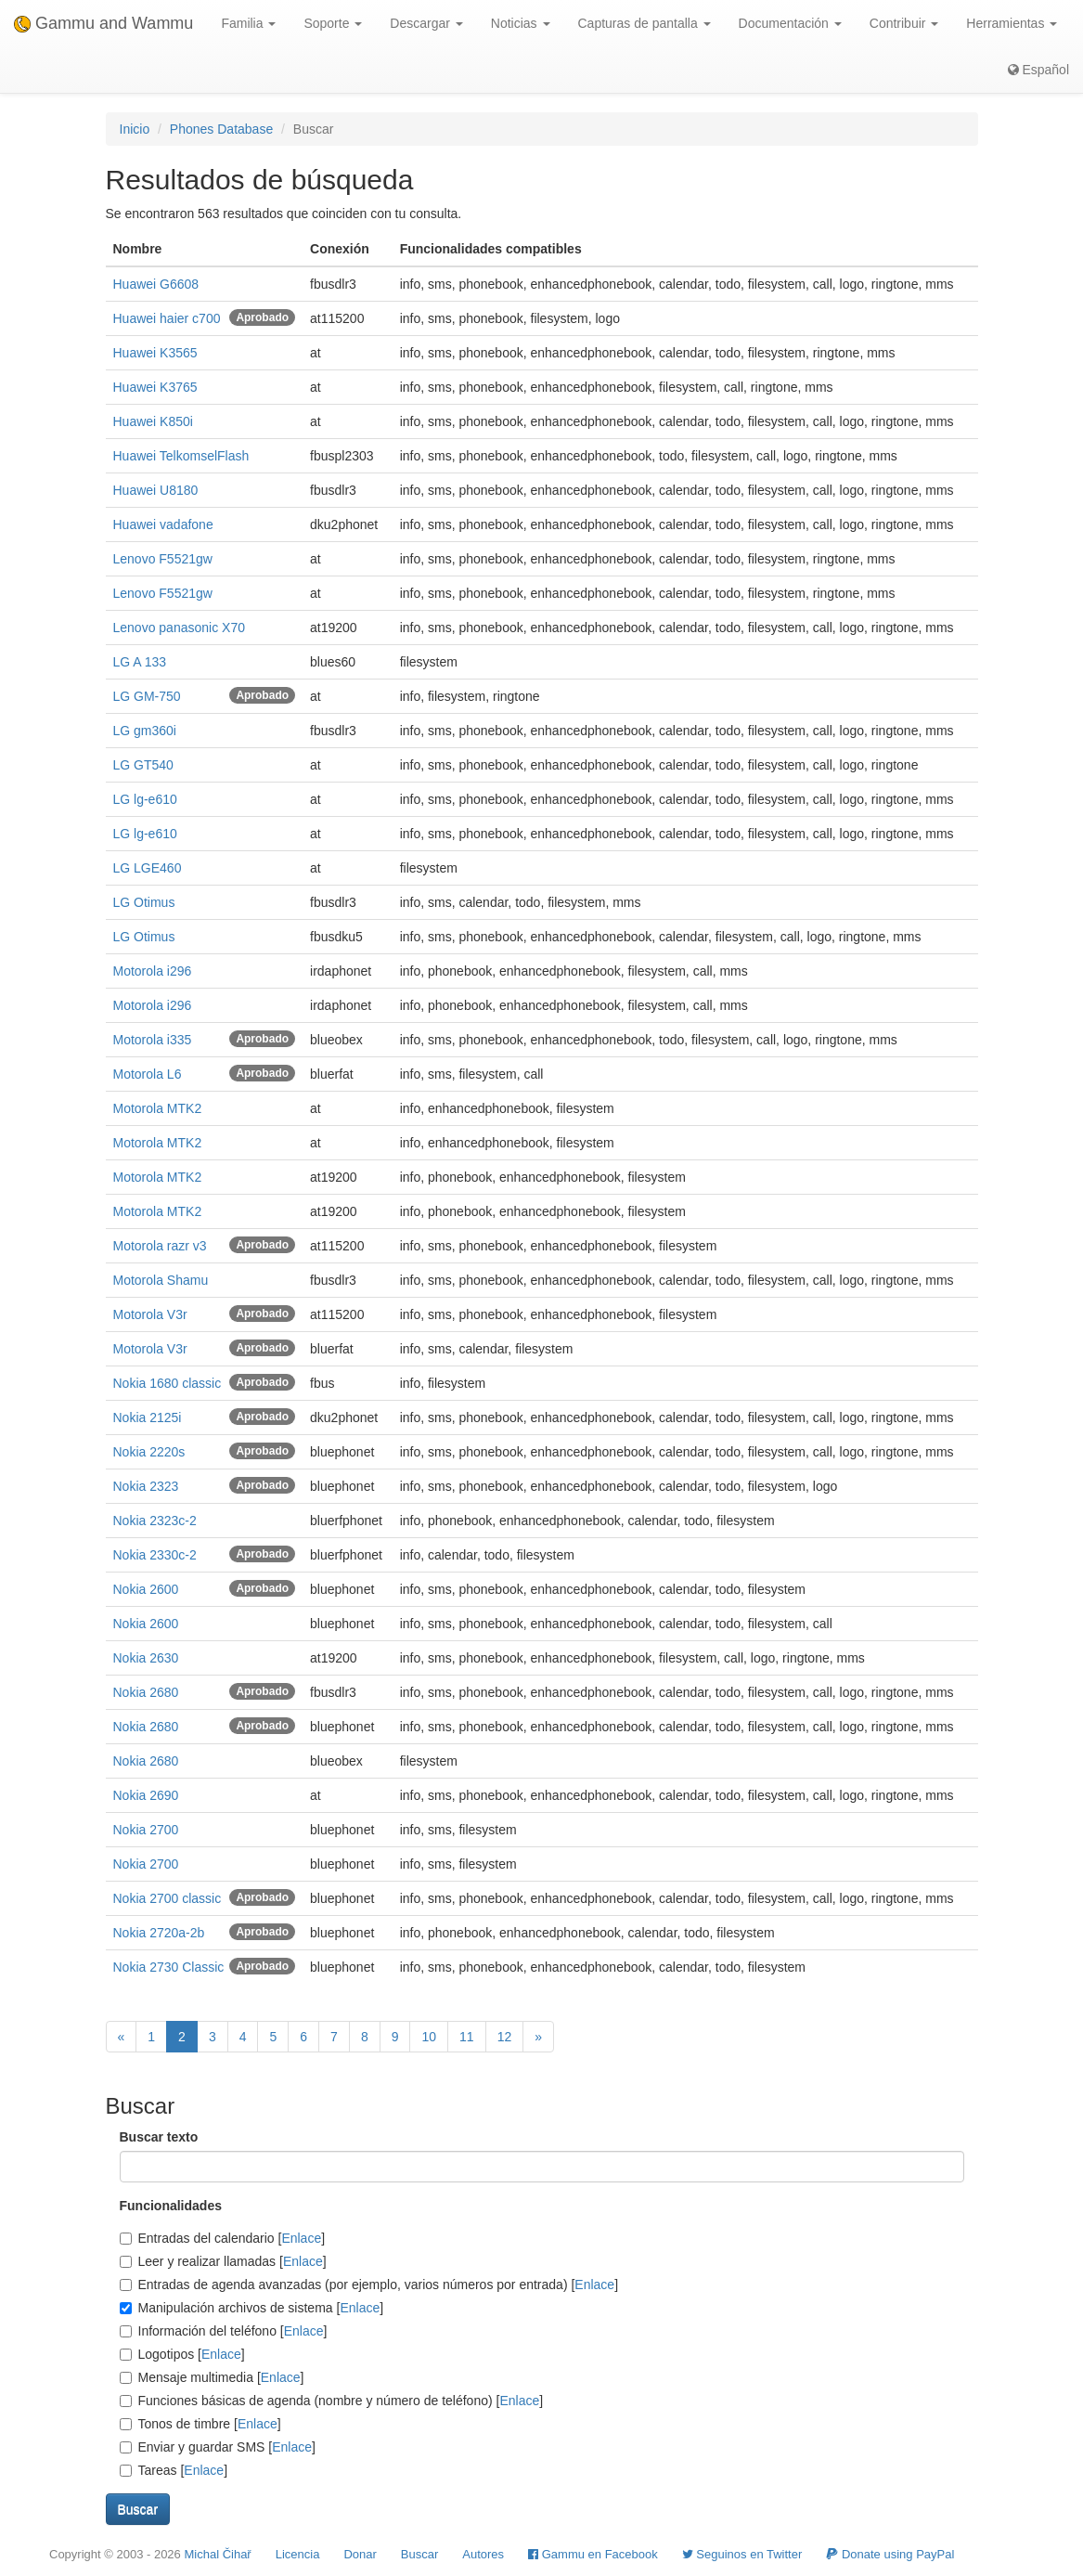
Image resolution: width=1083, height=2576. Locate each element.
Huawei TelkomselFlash (181, 455)
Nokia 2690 (146, 1795)
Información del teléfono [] (224, 2331)
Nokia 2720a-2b (159, 1932)
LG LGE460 (147, 868)
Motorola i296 (152, 971)
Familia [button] (248, 23)
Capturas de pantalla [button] (644, 23)
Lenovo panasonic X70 (179, 627)
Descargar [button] (426, 23)
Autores (483, 2554)
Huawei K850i (153, 421)
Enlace (301, 2238)
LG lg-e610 (145, 799)
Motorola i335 (152, 1039)
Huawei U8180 (156, 490)
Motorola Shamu (161, 1280)
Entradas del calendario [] (223, 2238)
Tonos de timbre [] (200, 2423)
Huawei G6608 (156, 284)
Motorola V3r (150, 1314)
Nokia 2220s (149, 1451)
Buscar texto (159, 2136)
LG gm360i (144, 730)
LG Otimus (144, 902)
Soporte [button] (332, 23)
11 (466, 2036)
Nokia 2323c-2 (155, 1520)
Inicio (135, 129)
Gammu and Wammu (103, 23)
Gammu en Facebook (593, 2554)
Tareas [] (174, 2470)
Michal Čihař (217, 2554)
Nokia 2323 (146, 1486)
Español (1038, 69)
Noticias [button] (520, 23)
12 (504, 2036)
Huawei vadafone (163, 524)
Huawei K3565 (155, 352)
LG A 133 (140, 661)
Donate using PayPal (890, 2554)
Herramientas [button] (1011, 23)
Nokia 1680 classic (167, 1383)
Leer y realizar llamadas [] (223, 2261)
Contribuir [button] (904, 23)
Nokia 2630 (146, 1657)
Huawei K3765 (155, 387)
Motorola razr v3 (160, 1245)
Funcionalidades (171, 2205)
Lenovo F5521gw (163, 558)
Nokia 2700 (146, 1829)
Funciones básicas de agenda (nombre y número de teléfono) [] (332, 2400)
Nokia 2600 (146, 1589)
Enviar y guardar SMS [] (218, 2447)
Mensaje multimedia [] (212, 2377)
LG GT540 (143, 764)
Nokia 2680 (146, 1692)
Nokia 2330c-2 (155, 1554)
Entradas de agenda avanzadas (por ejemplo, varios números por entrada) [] (369, 2284)
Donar (359, 2554)
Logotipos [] (182, 2354)
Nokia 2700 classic (167, 1898)
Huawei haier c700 (167, 318)
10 (428, 2036)
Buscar (419, 2554)
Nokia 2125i (147, 1417)
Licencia (298, 2554)
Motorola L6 (147, 1074)
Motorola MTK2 (157, 1108)
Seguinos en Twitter (742, 2554)
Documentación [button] (790, 23)
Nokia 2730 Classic (169, 1967)
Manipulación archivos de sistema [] (252, 2307)
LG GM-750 (147, 696)
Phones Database (221, 129)
